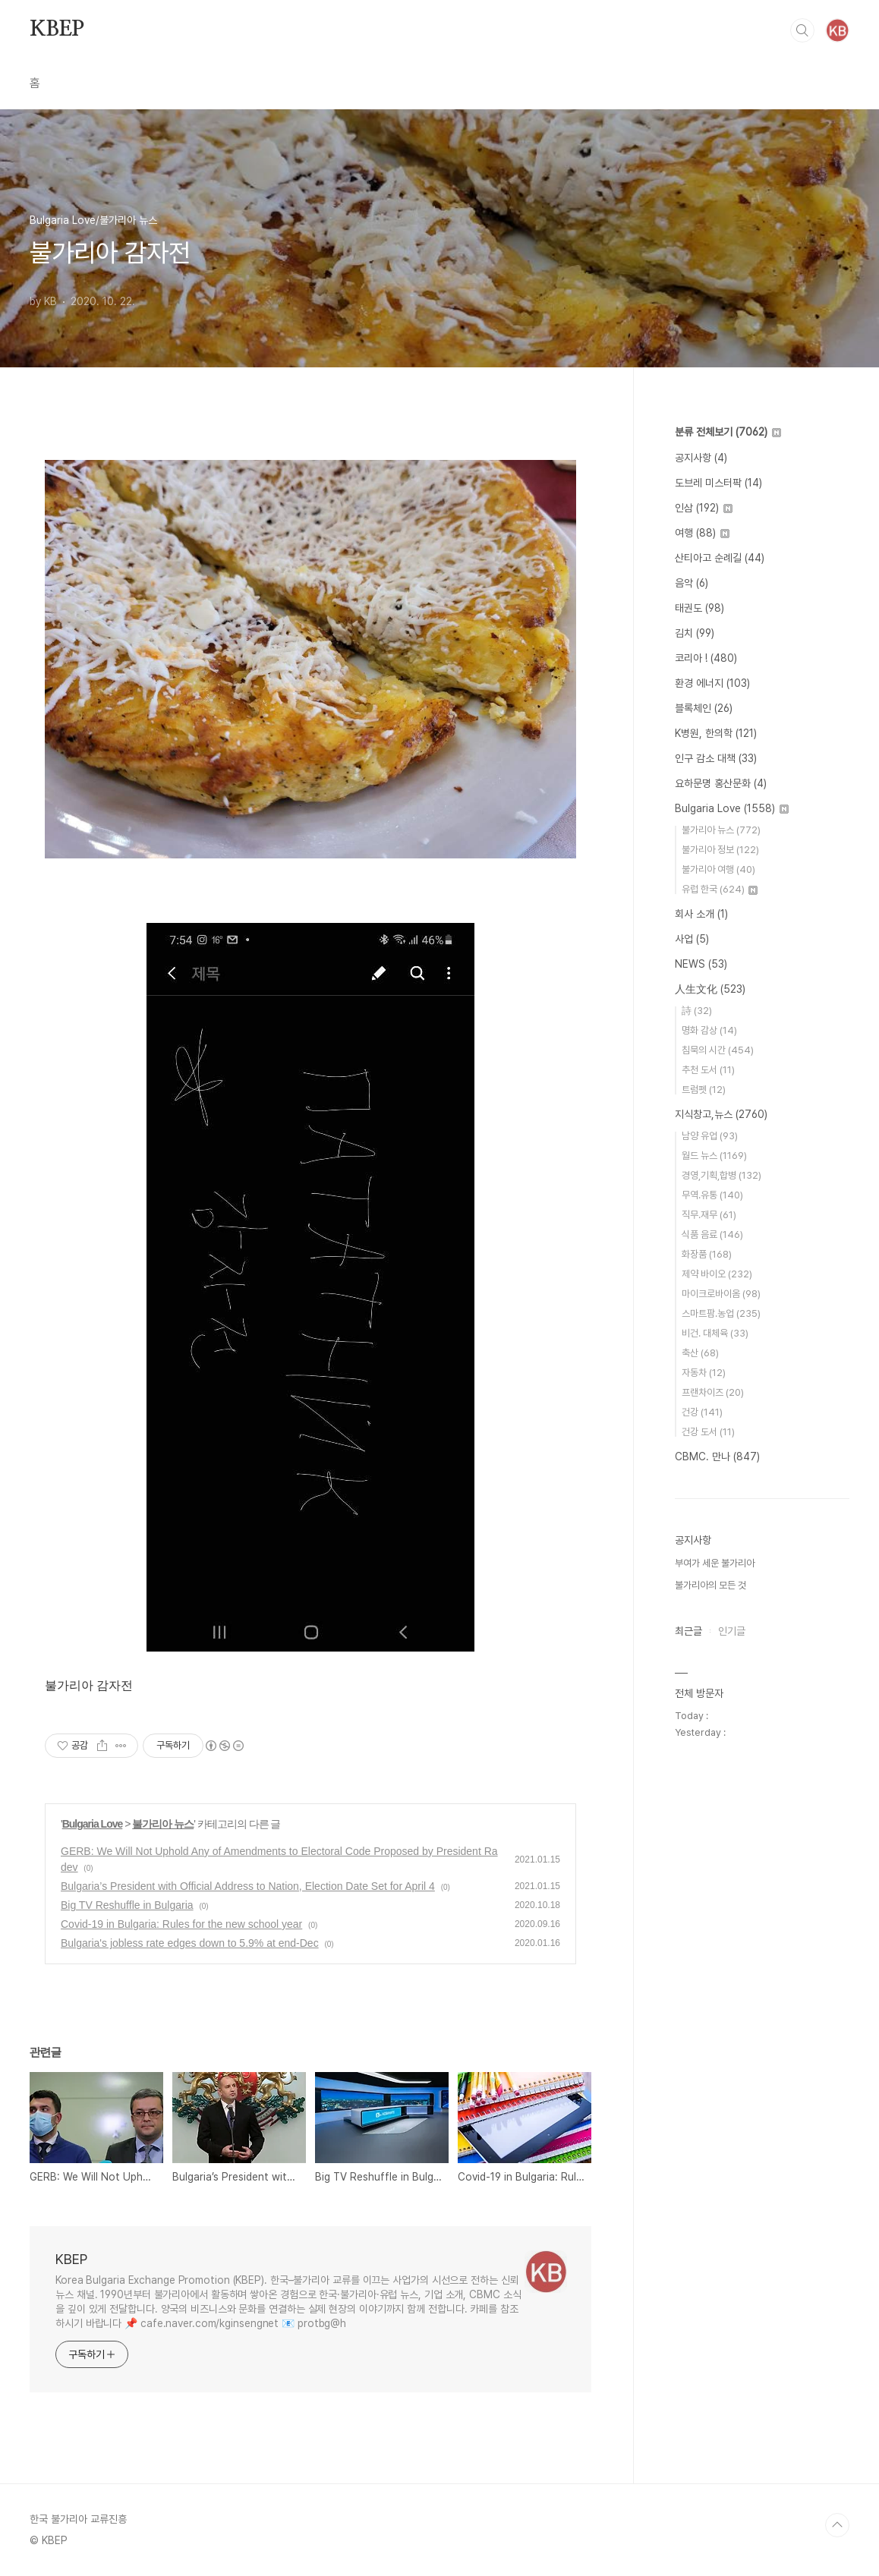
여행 (702, 533)
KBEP (57, 29)
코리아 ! (706, 658)
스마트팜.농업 (721, 1313)
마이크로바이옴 (721, 1293)
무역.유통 (712, 1195)
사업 (692, 939)
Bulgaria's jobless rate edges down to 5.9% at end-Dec (190, 1943)
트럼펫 (704, 1089)
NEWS (701, 964)
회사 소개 (701, 914)
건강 (702, 1412)
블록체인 (703, 708)
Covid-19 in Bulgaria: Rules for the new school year (181, 1924)
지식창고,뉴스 (721, 1114)
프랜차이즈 (713, 1392)
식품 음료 (712, 1234)
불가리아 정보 (720, 849)
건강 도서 (708, 1432)
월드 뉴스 (714, 1155)
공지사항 (701, 458)
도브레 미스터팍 (718, 483)
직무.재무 (709, 1214)
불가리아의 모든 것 (710, 1585)
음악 (691, 583)
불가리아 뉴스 (163, 1824)
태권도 (699, 608)
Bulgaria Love (92, 1824)
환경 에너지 (712, 683)
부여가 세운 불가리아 (715, 1563)
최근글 (688, 1631)
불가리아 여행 (718, 869)
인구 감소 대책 (716, 758)
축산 (700, 1353)
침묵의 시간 (718, 1050)
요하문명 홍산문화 (721, 783)
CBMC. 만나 (717, 1456)
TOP (837, 2525)
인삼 (703, 508)
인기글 (731, 1631)
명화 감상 (709, 1030)
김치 (694, 633)
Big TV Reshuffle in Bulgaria (127, 1905)
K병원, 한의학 (716, 733)
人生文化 (710, 989)
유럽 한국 (720, 889)
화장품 (707, 1254)
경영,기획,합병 (721, 1175)
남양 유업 (710, 1136)
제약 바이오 (717, 1274)
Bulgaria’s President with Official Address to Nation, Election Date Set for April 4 (248, 1886)
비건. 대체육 (715, 1333)
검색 (802, 30)
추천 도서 (708, 1069)
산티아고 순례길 (719, 558)
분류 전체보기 (728, 432)
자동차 (704, 1372)
